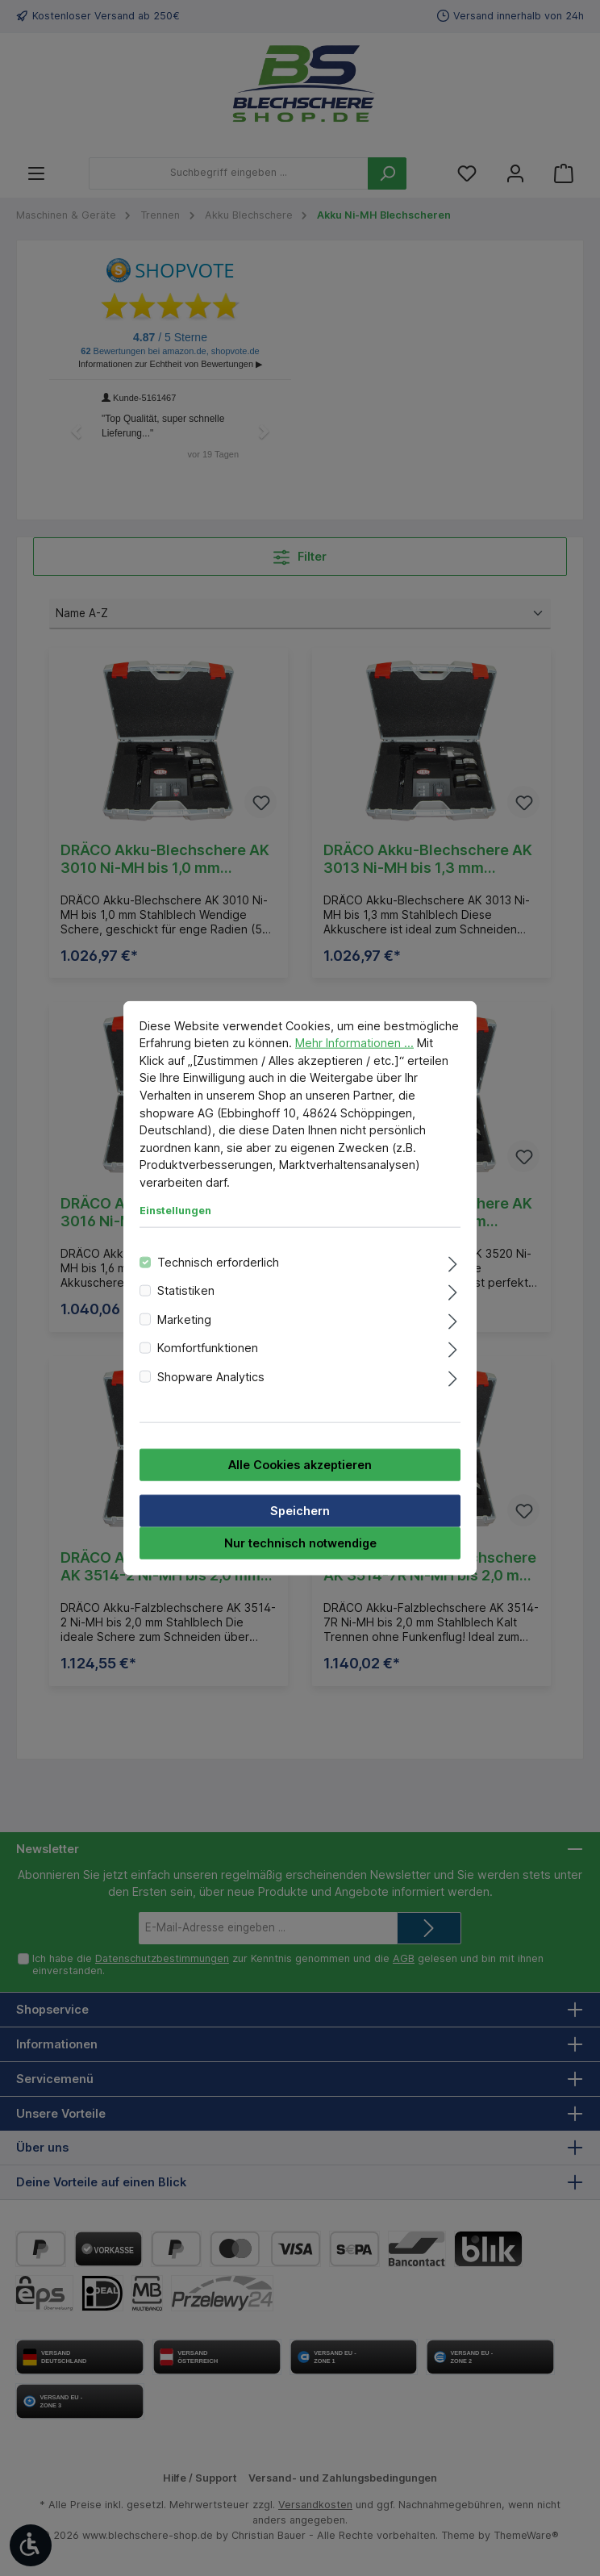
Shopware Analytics (211, 1376)
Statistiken (186, 1290)
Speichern (300, 1511)
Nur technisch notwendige (300, 1543)
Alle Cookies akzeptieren (300, 1465)
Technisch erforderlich (218, 1262)
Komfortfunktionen (207, 1348)
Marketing (184, 1319)
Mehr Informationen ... (354, 1043)
